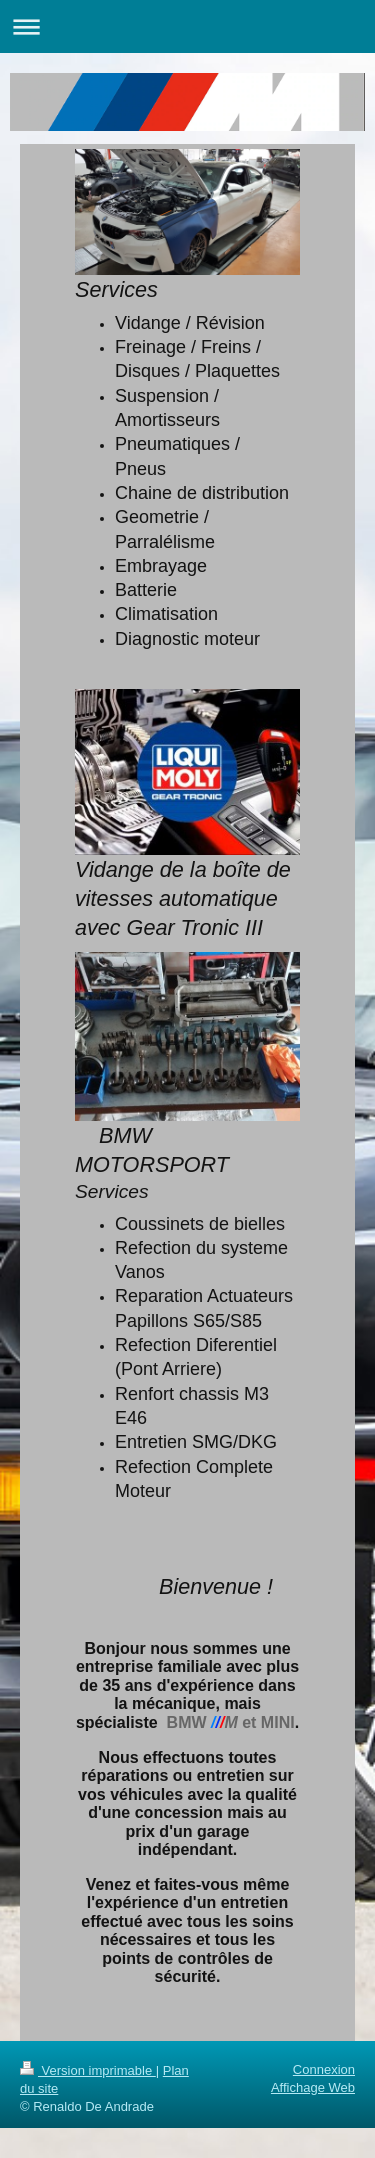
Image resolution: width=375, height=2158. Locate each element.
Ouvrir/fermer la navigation (187, 26)
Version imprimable (88, 2070)
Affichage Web (313, 2087)
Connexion (324, 2069)
